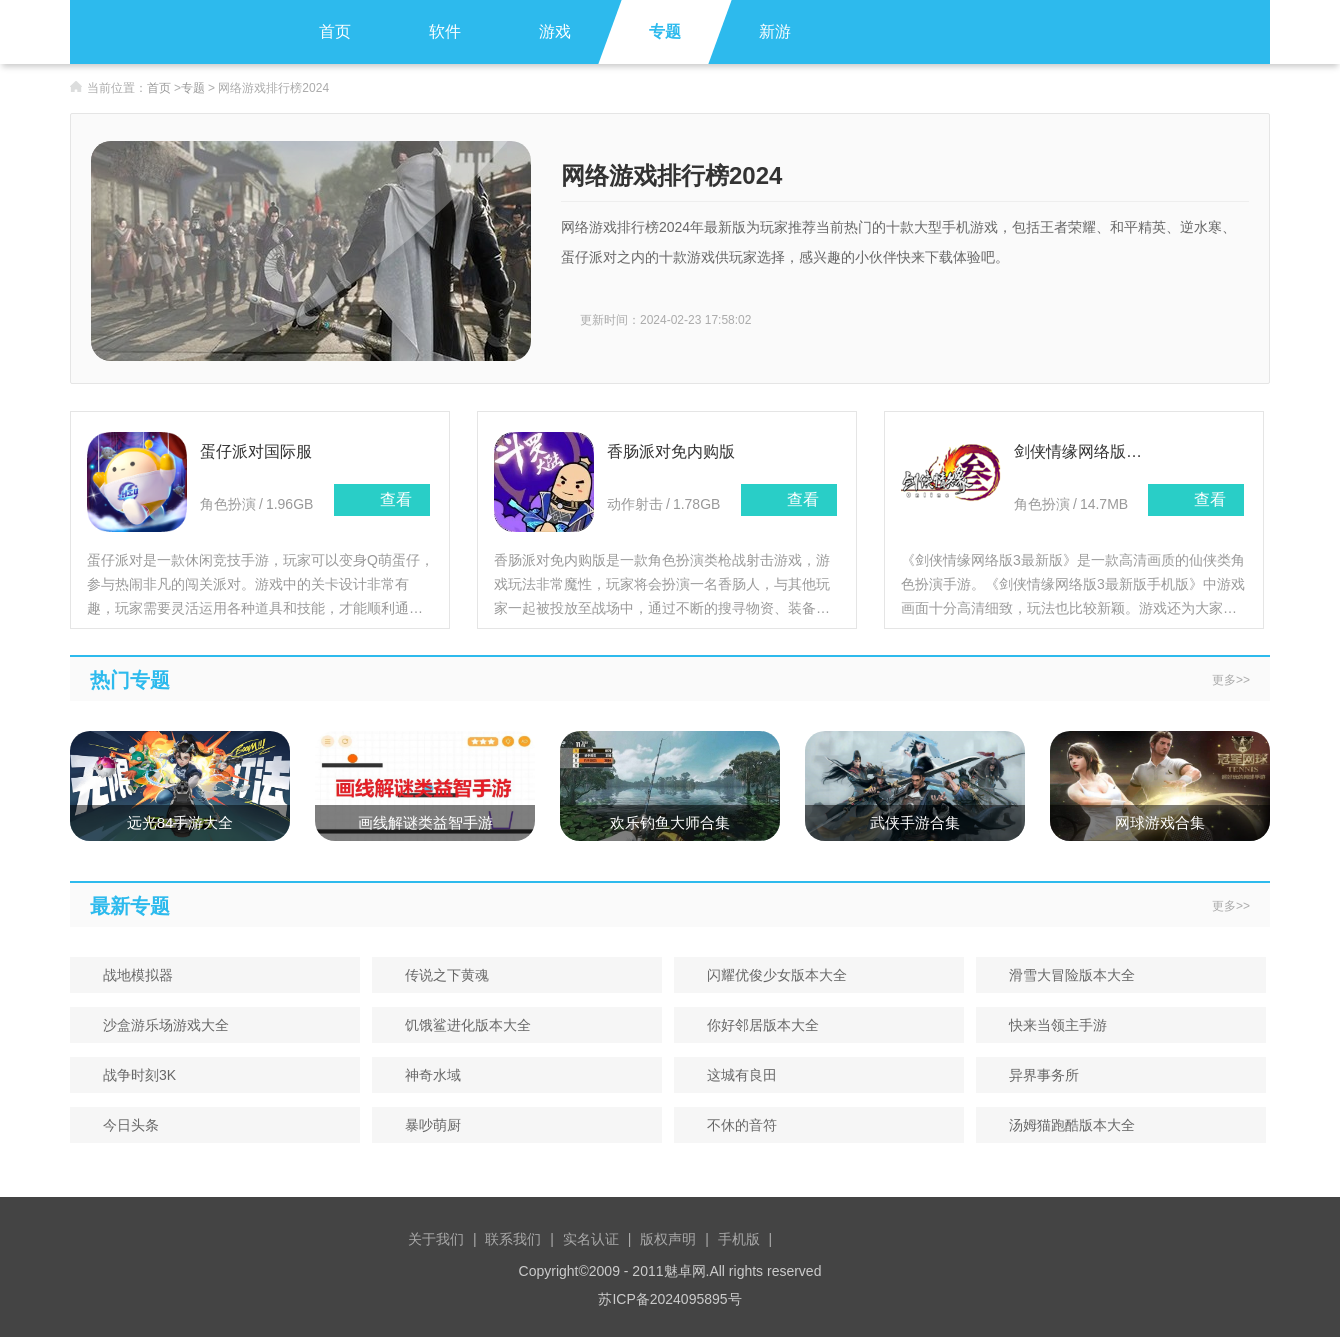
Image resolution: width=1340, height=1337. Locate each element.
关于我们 (436, 1239)
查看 (382, 500)
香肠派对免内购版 (671, 451)
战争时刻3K (133, 1075)
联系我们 (513, 1239)
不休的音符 (735, 1125)
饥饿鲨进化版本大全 (461, 1025)
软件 (445, 31)
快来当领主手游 (1051, 1025)
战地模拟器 (131, 975)
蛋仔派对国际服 (256, 451)
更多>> (1231, 680)
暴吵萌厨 (426, 1125)
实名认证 (591, 1239)
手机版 (739, 1239)
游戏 (555, 31)
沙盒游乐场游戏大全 (159, 1025)
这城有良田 (735, 1075)
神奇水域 (426, 1075)
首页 (335, 31)
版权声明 (668, 1239)
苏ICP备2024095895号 (669, 1299)
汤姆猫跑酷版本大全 (1065, 1125)
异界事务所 (1037, 1075)
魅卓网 (685, 1271)
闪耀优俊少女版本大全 (770, 975)
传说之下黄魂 (440, 975)
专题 (665, 31)
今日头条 (124, 1125)
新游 (775, 31)
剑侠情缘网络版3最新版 (1081, 451)
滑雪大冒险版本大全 (1065, 975)
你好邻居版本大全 (756, 1025)
